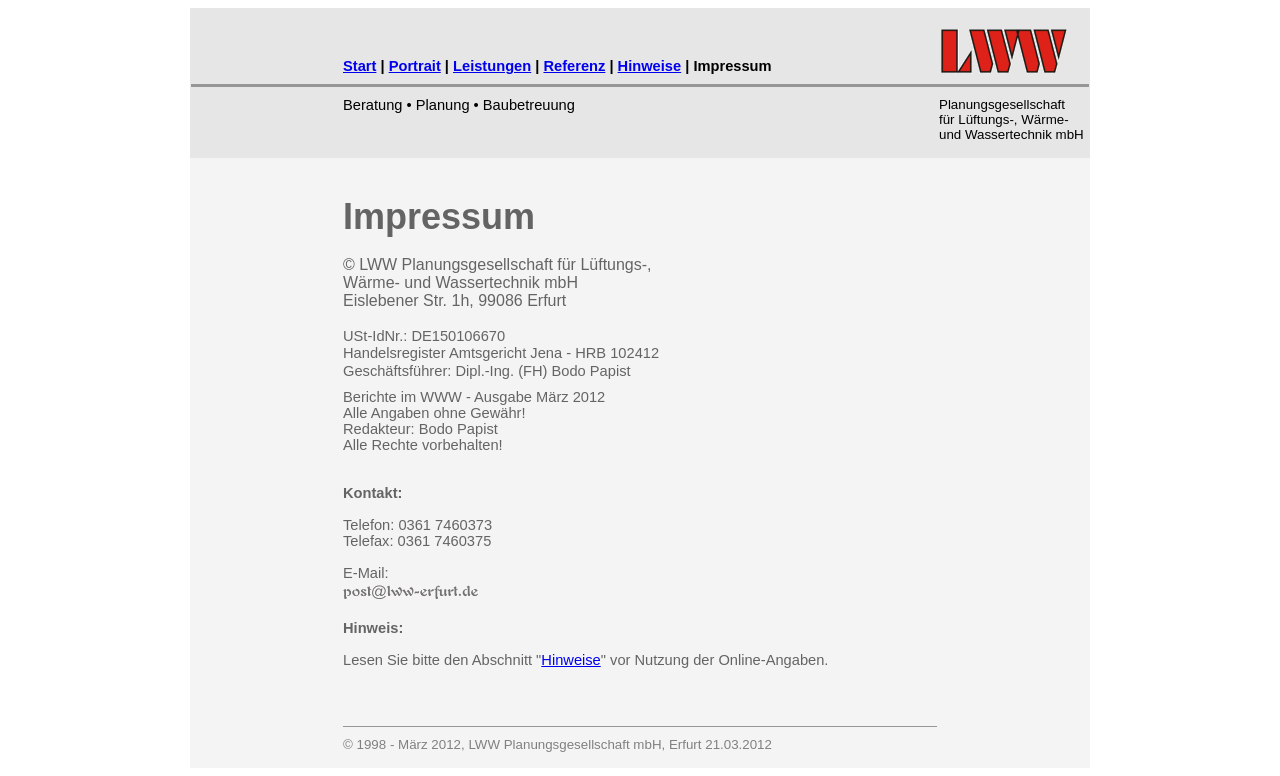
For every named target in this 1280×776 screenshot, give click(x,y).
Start (359, 66)
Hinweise (650, 66)
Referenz (574, 66)
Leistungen (492, 66)
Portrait (415, 66)
